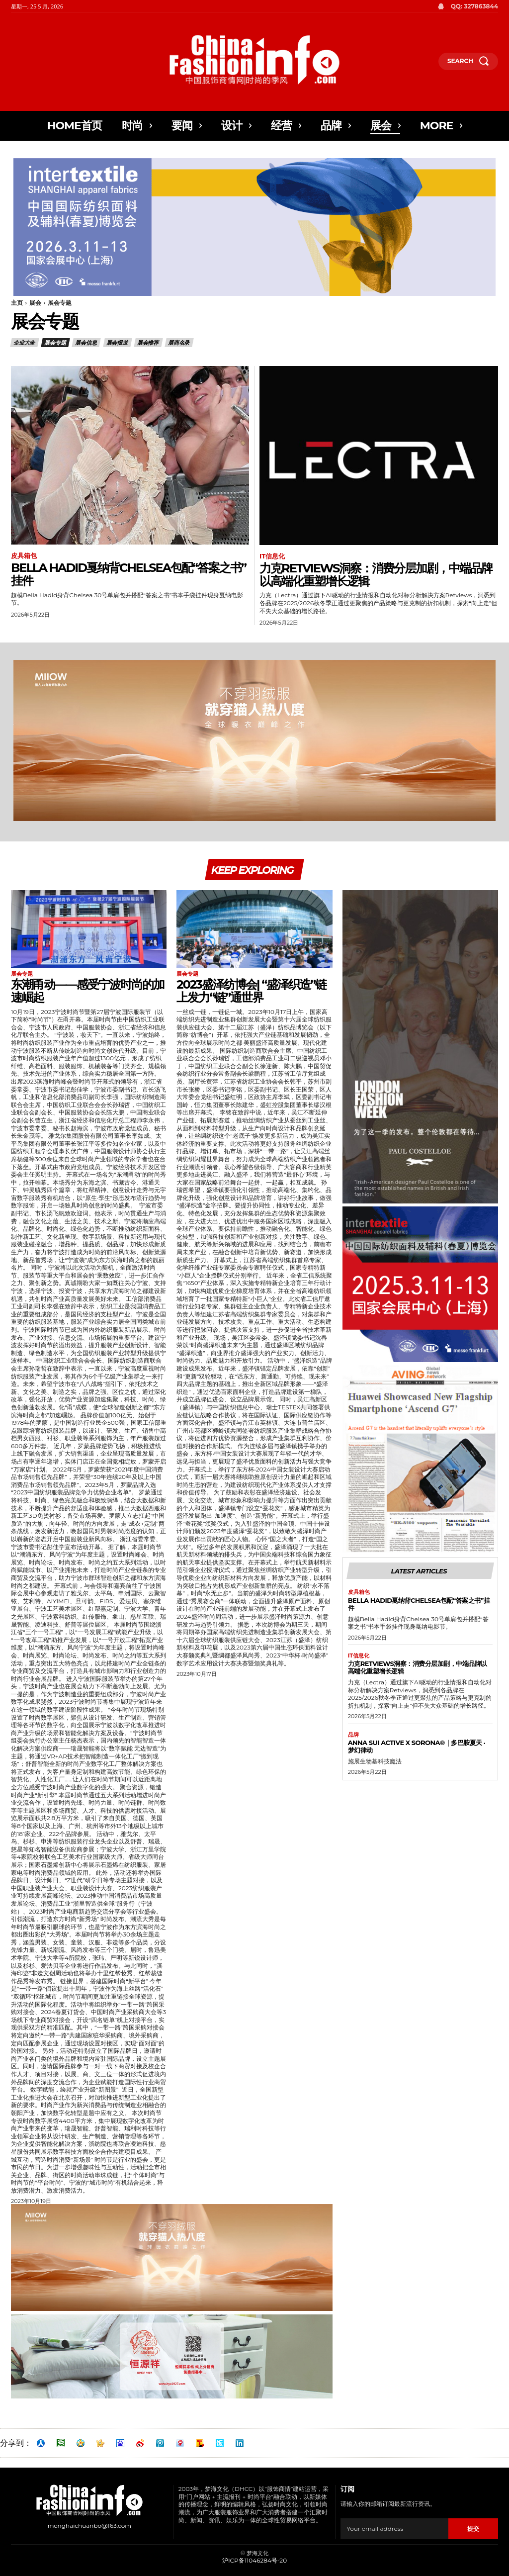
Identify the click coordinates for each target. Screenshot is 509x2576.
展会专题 (55, 342)
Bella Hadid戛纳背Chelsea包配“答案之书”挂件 (128, 574)
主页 (17, 302)
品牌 (353, 1737)
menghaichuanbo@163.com (89, 2527)
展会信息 (86, 342)
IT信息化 (272, 556)
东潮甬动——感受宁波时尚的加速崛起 (87, 993)
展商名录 (179, 342)
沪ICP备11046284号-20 (254, 2562)
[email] (394, 2530)
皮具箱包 (24, 555)
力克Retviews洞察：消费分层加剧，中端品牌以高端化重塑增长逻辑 (375, 574)
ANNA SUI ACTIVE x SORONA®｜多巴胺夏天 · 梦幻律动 (417, 1748)
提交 (473, 2530)
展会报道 (117, 342)
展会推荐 (148, 342)
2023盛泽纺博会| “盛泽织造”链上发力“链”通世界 (251, 993)
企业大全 (24, 342)
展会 (35, 302)
